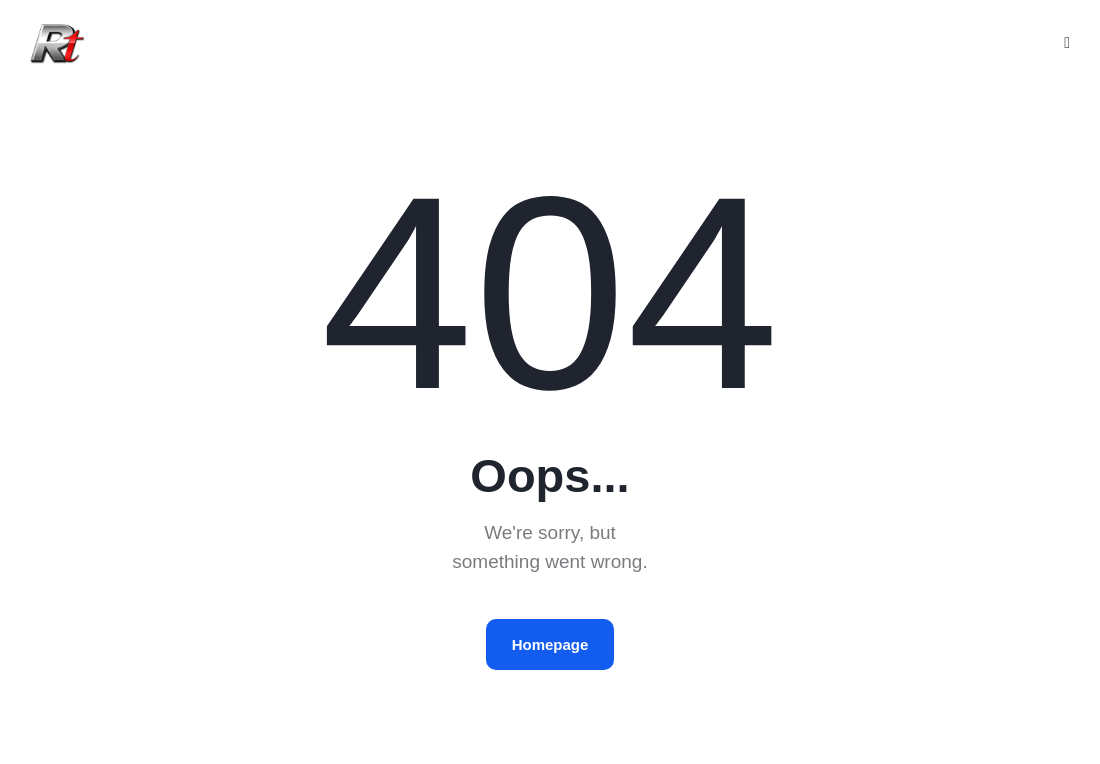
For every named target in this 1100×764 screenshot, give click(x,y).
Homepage (550, 644)
